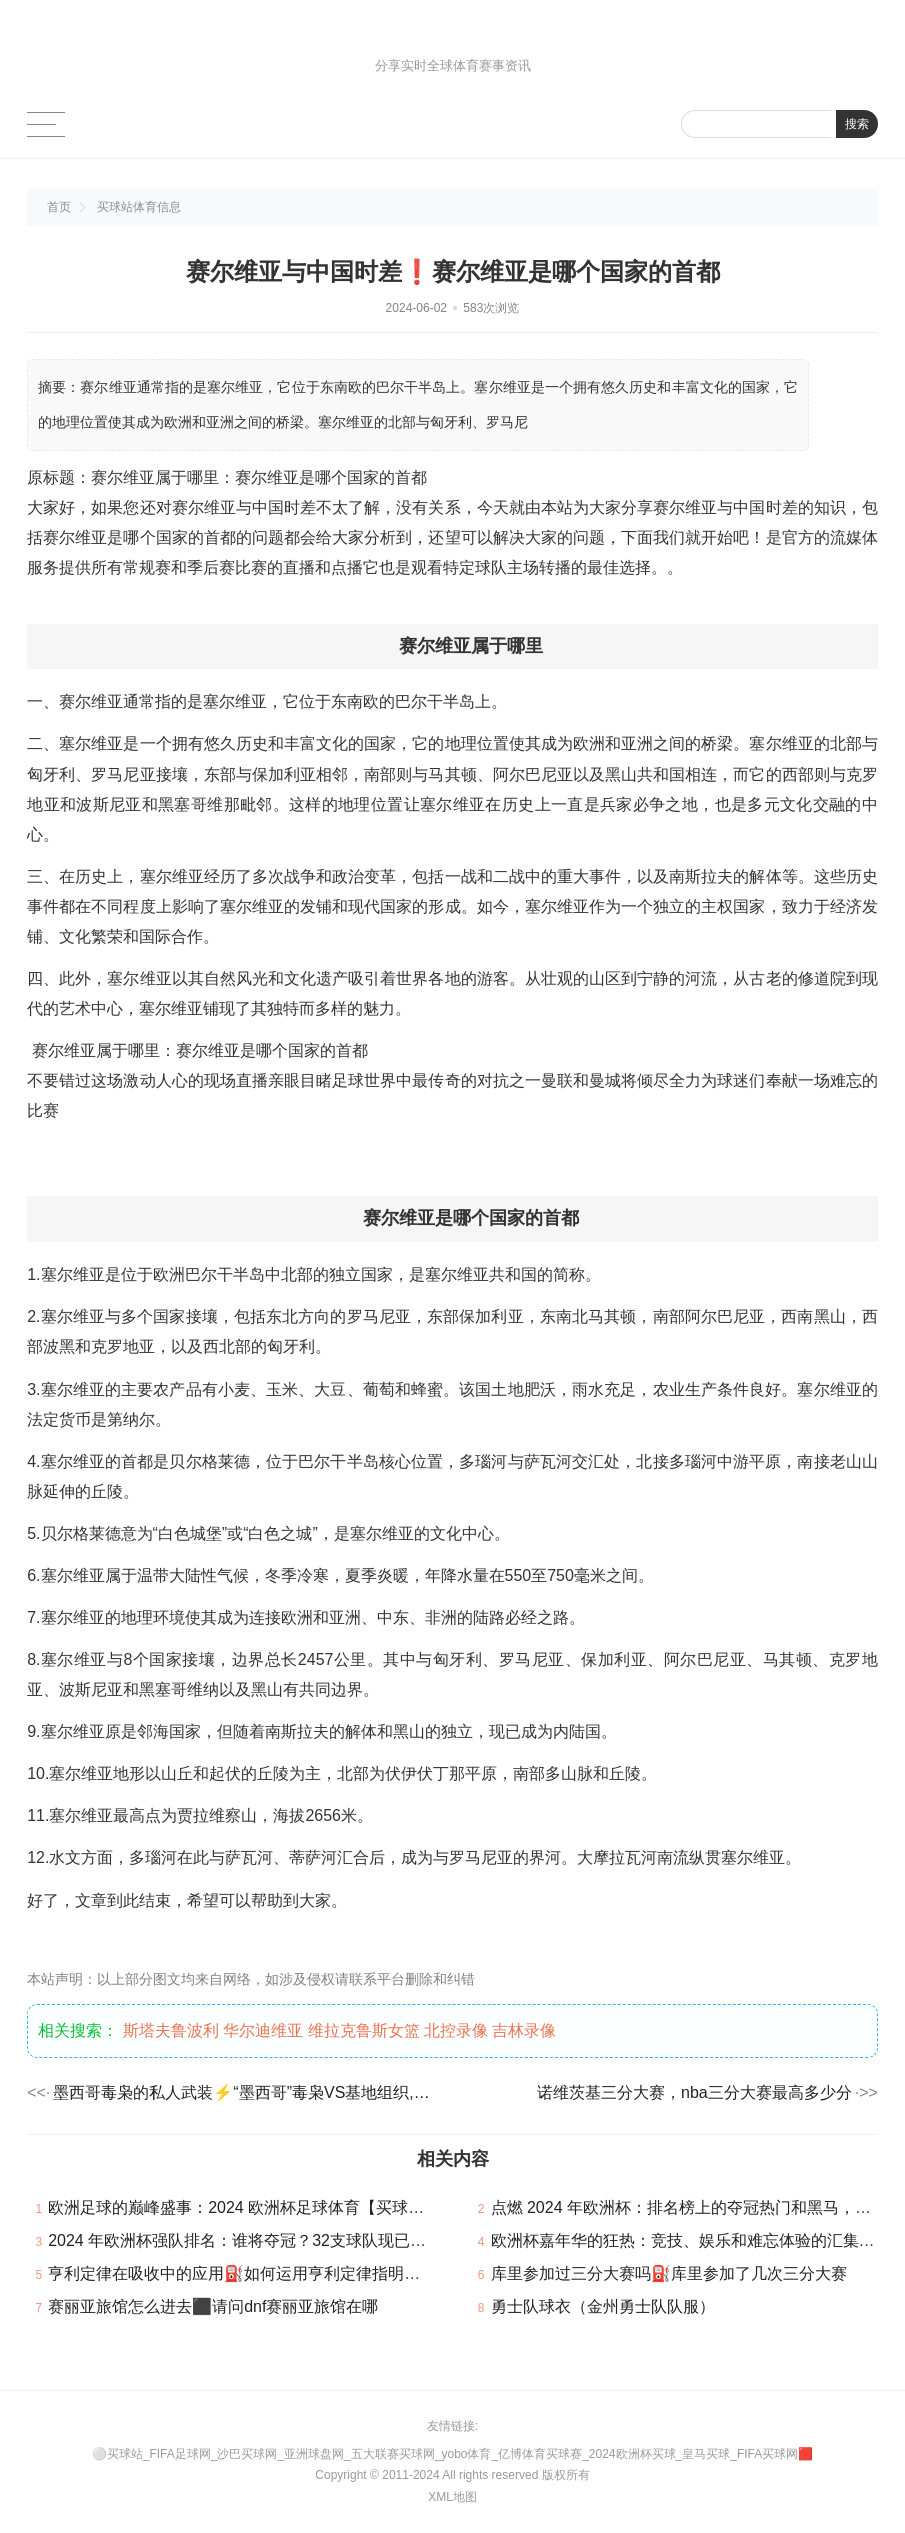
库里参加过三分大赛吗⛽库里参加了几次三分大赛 (669, 2273)
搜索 (857, 124)
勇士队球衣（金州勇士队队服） (603, 2306)
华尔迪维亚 (263, 2030)
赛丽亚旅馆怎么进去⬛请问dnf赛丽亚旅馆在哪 (213, 2306)
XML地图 (452, 2497)
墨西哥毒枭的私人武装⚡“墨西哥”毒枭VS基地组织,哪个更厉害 (244, 2092)
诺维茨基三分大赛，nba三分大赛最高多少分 (694, 2092)
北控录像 (456, 2030)
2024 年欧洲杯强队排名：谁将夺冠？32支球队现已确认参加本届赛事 (293, 2240)
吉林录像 (524, 2030)
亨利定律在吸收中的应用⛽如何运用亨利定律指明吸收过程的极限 (282, 2273)
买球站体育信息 (139, 207)
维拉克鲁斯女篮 (364, 2030)
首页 (59, 207)
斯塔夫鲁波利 (171, 2030)
